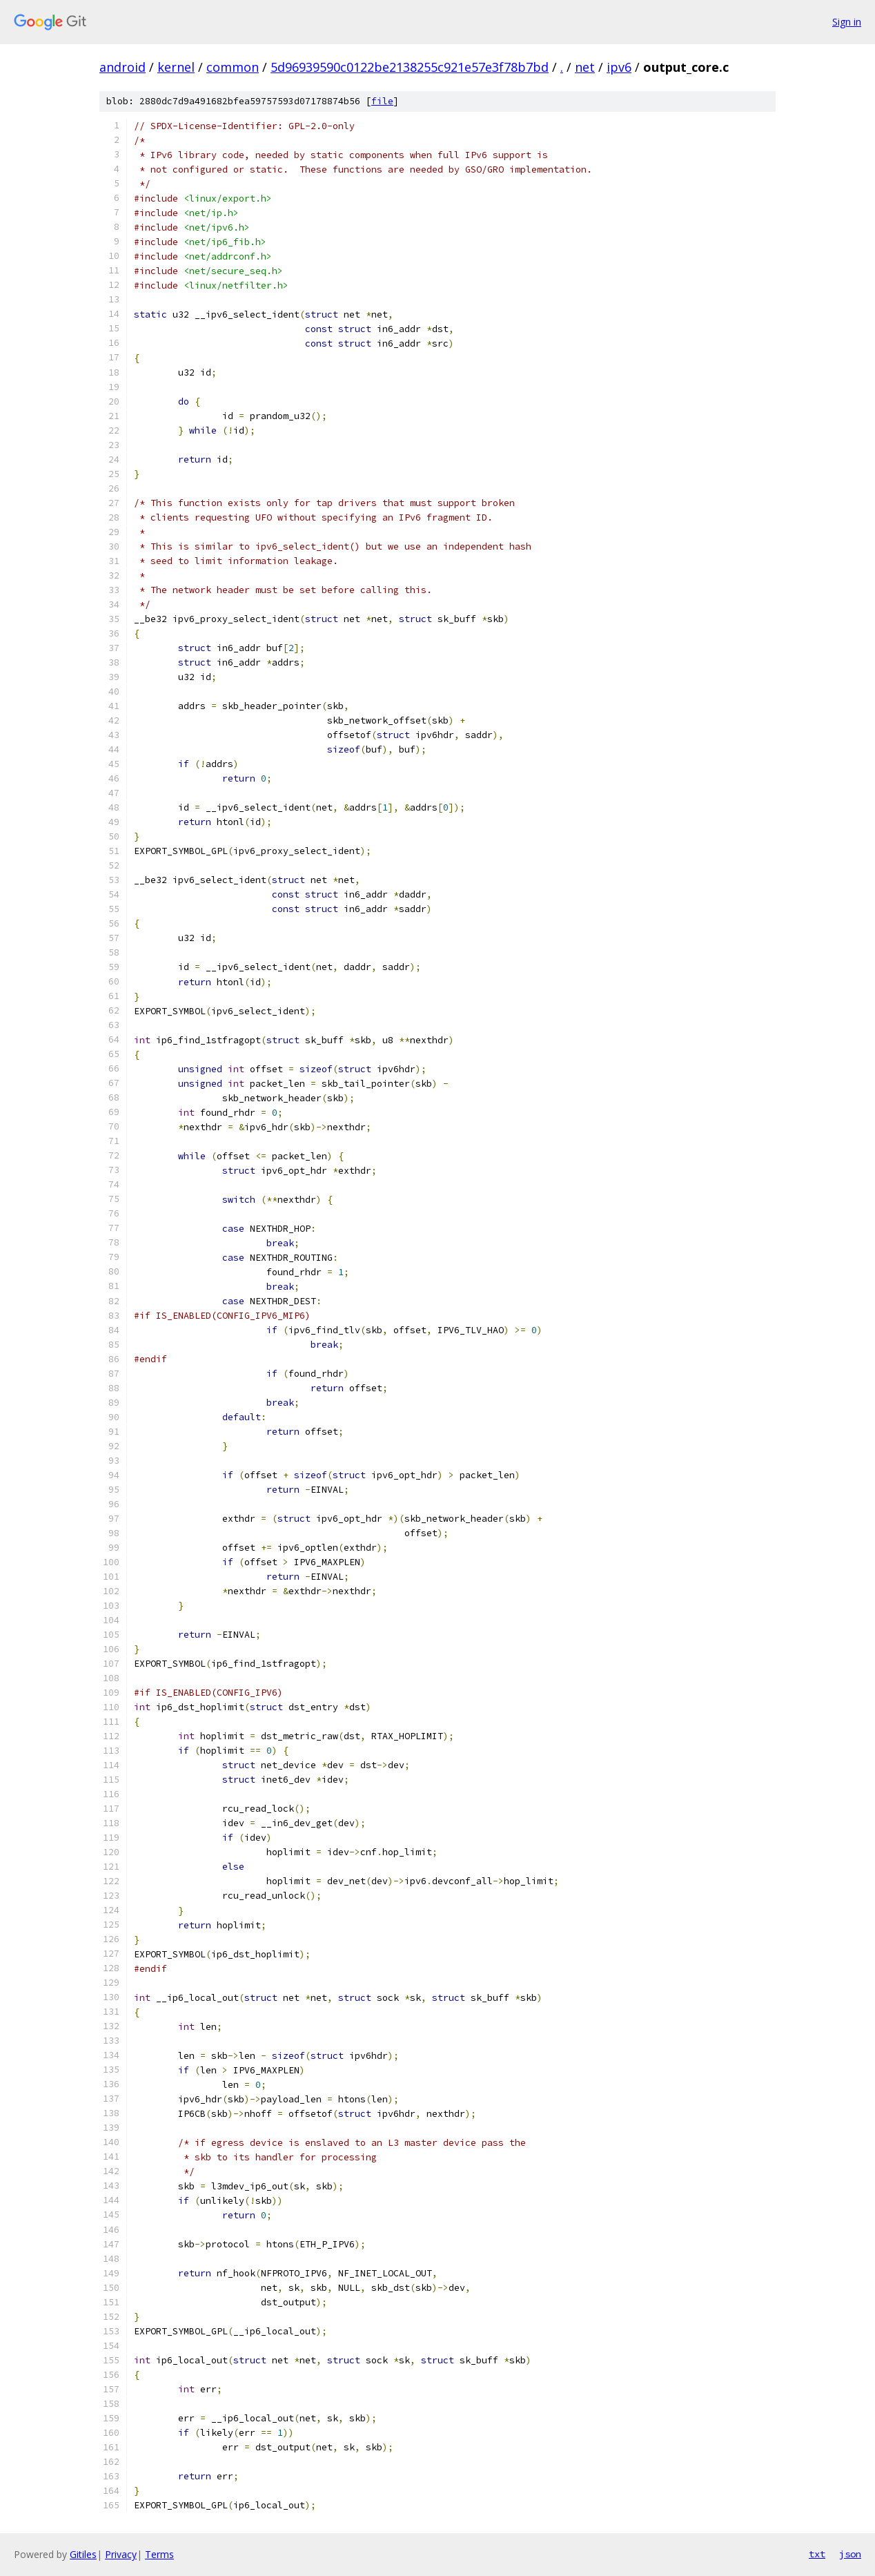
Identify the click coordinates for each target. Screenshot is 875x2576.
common (232, 67)
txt (817, 2554)
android (122, 67)
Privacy (121, 2554)
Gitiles (83, 2554)
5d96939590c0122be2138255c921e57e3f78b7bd (410, 67)
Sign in (846, 21)
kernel (176, 67)
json (850, 2554)
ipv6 (619, 67)
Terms (159, 2554)
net (585, 67)
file (382, 101)
